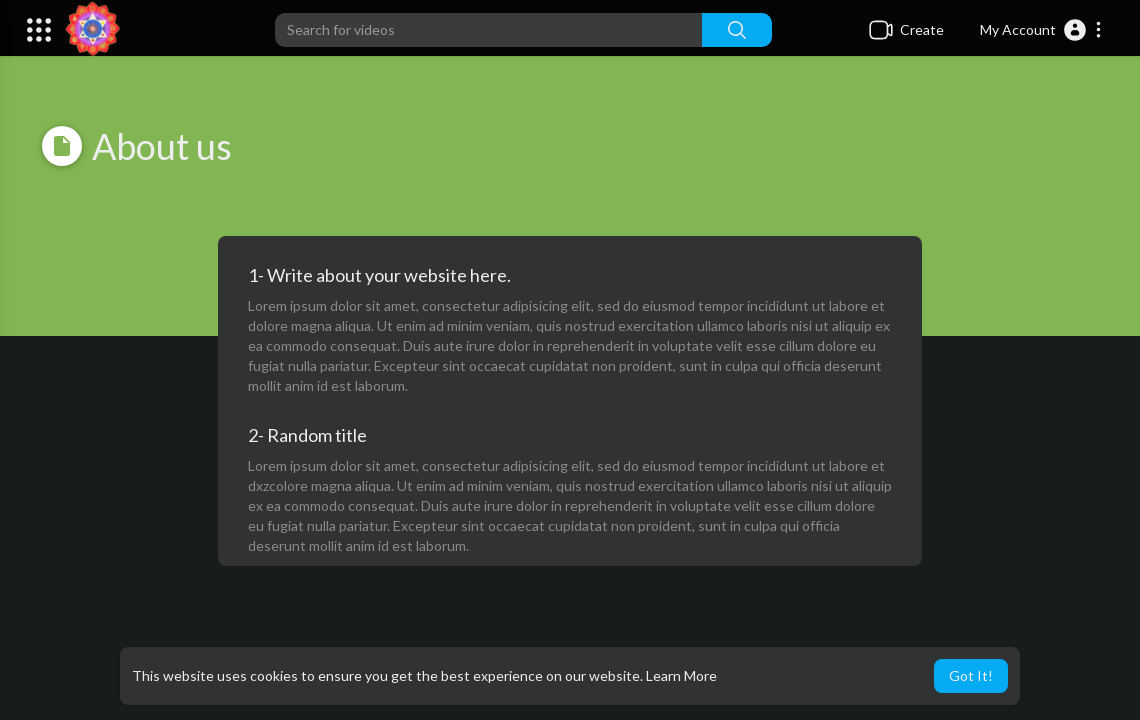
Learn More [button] (681, 675)
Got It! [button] (971, 675)
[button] (1041, 30)
